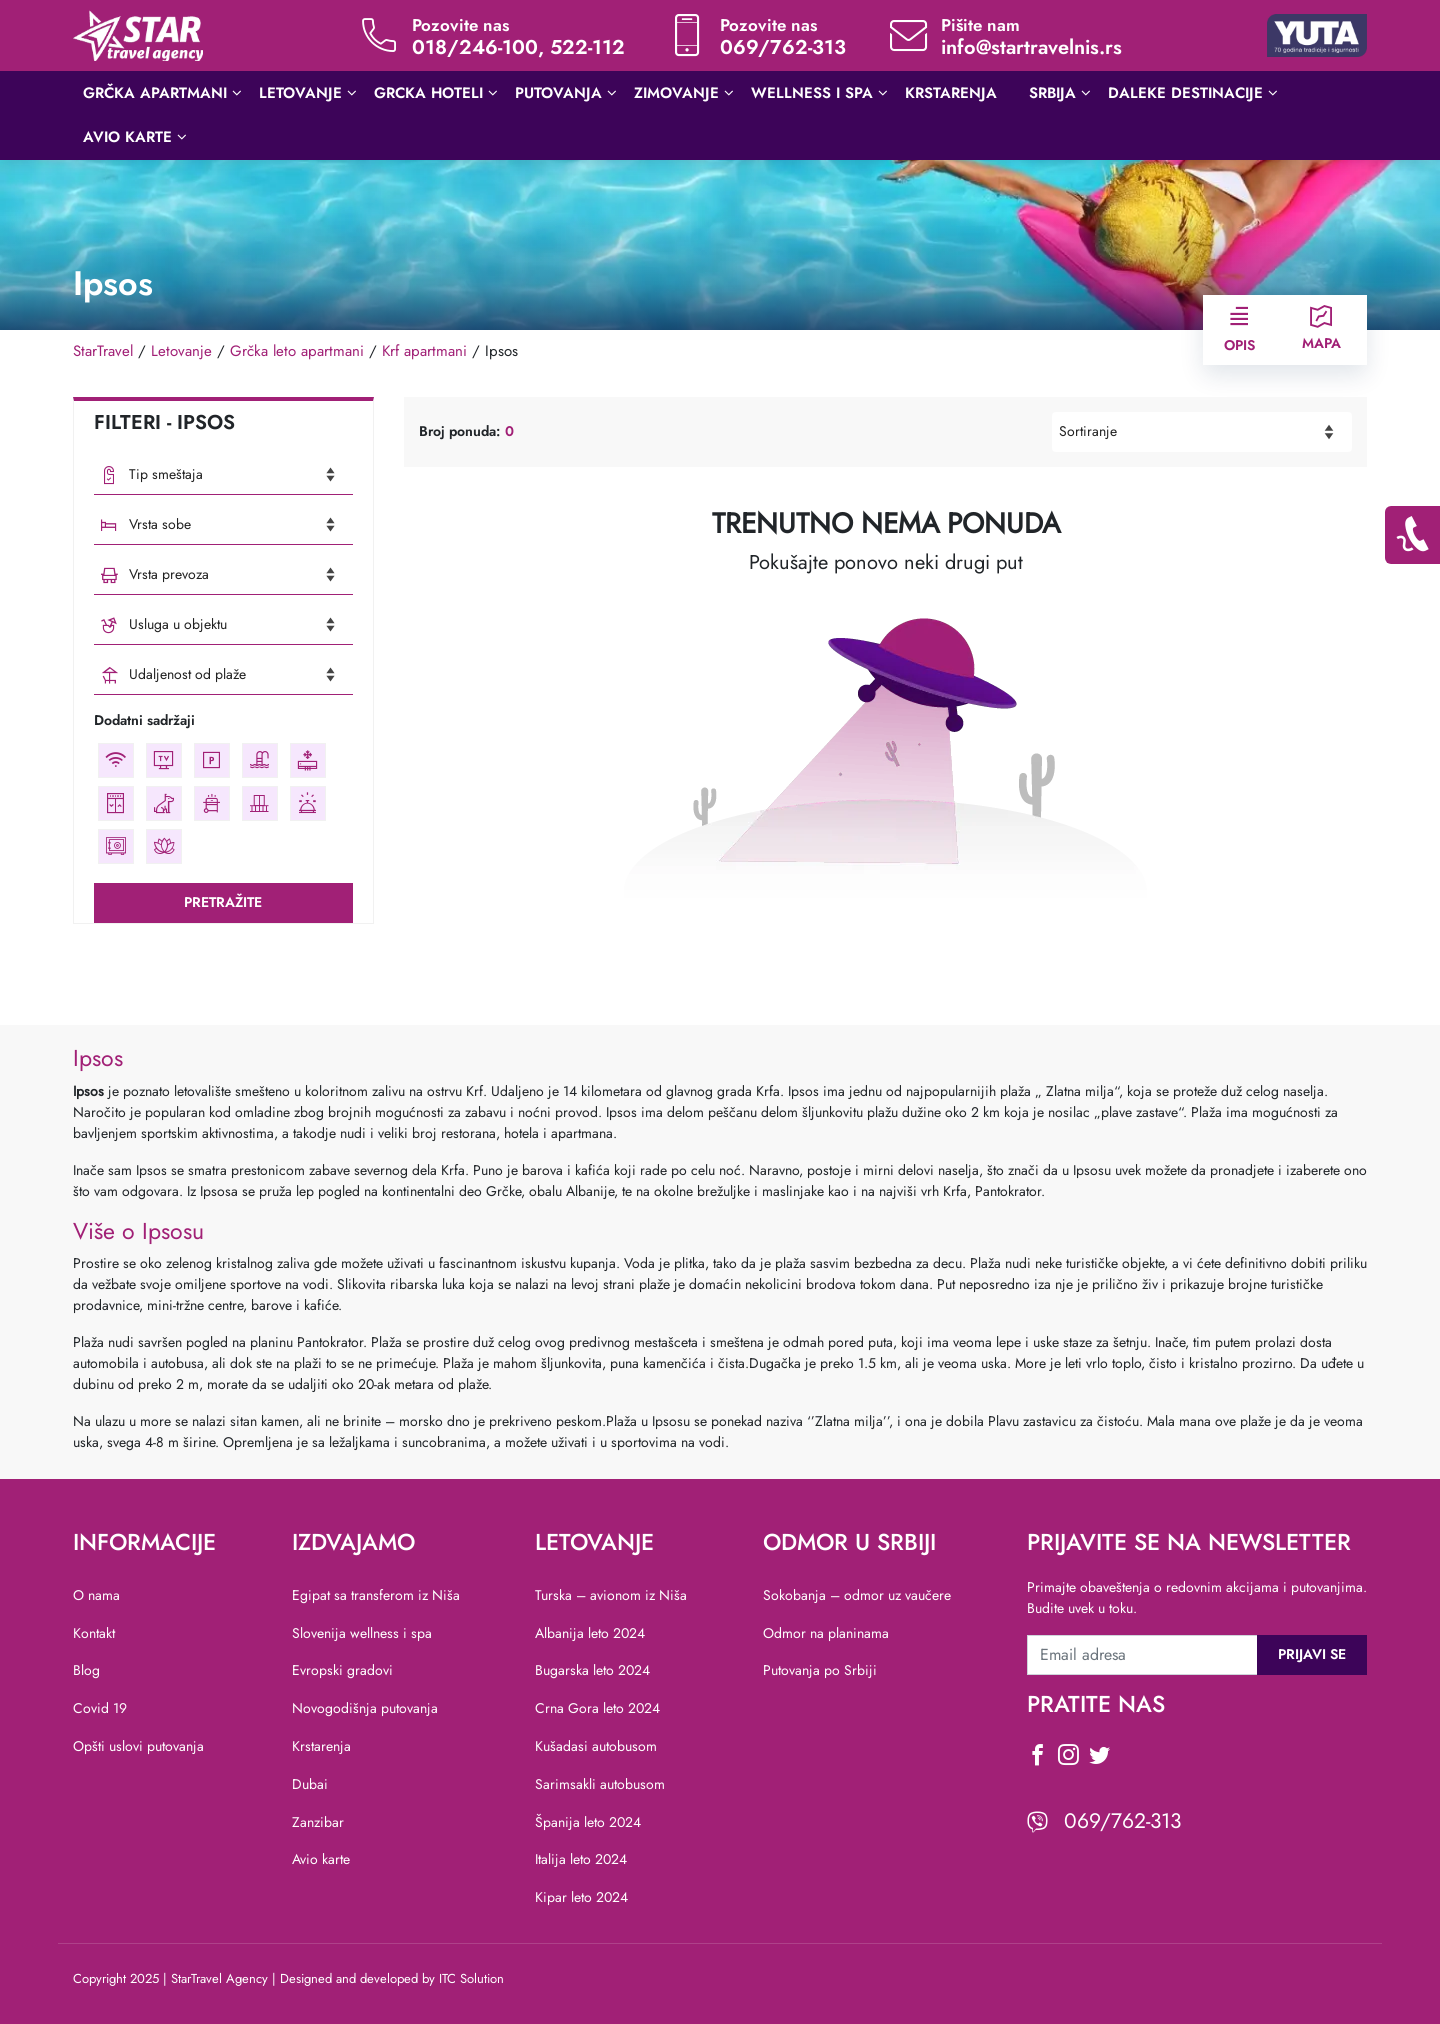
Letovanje (181, 351)
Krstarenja (321, 1746)
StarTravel (103, 351)
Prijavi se (1312, 1654)
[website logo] (138, 33)
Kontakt (94, 1633)
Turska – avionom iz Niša (611, 1595)
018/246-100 (475, 47)
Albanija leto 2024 (590, 1633)
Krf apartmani (424, 351)
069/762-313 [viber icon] (1122, 1821)
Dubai (310, 1784)
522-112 (587, 47)
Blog (86, 1670)
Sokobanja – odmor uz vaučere (857, 1595)
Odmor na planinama (826, 1633)
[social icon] (1037, 1758)
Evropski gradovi (342, 1670)
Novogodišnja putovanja (365, 1708)
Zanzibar (318, 1822)
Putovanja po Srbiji (820, 1670)
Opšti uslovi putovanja (138, 1746)
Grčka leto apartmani (297, 351)
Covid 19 (100, 1708)
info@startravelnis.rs (1031, 47)
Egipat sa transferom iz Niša (376, 1595)
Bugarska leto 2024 (592, 1670)
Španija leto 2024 (588, 1822)
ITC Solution (471, 1978)
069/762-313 (783, 47)
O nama (96, 1595)
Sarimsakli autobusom (600, 1784)
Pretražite (223, 902)
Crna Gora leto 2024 (597, 1708)
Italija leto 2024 (581, 1859)
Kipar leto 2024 (581, 1897)
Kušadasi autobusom (596, 1746)
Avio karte (321, 1859)
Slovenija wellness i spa (362, 1633)
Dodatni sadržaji (144, 720)
